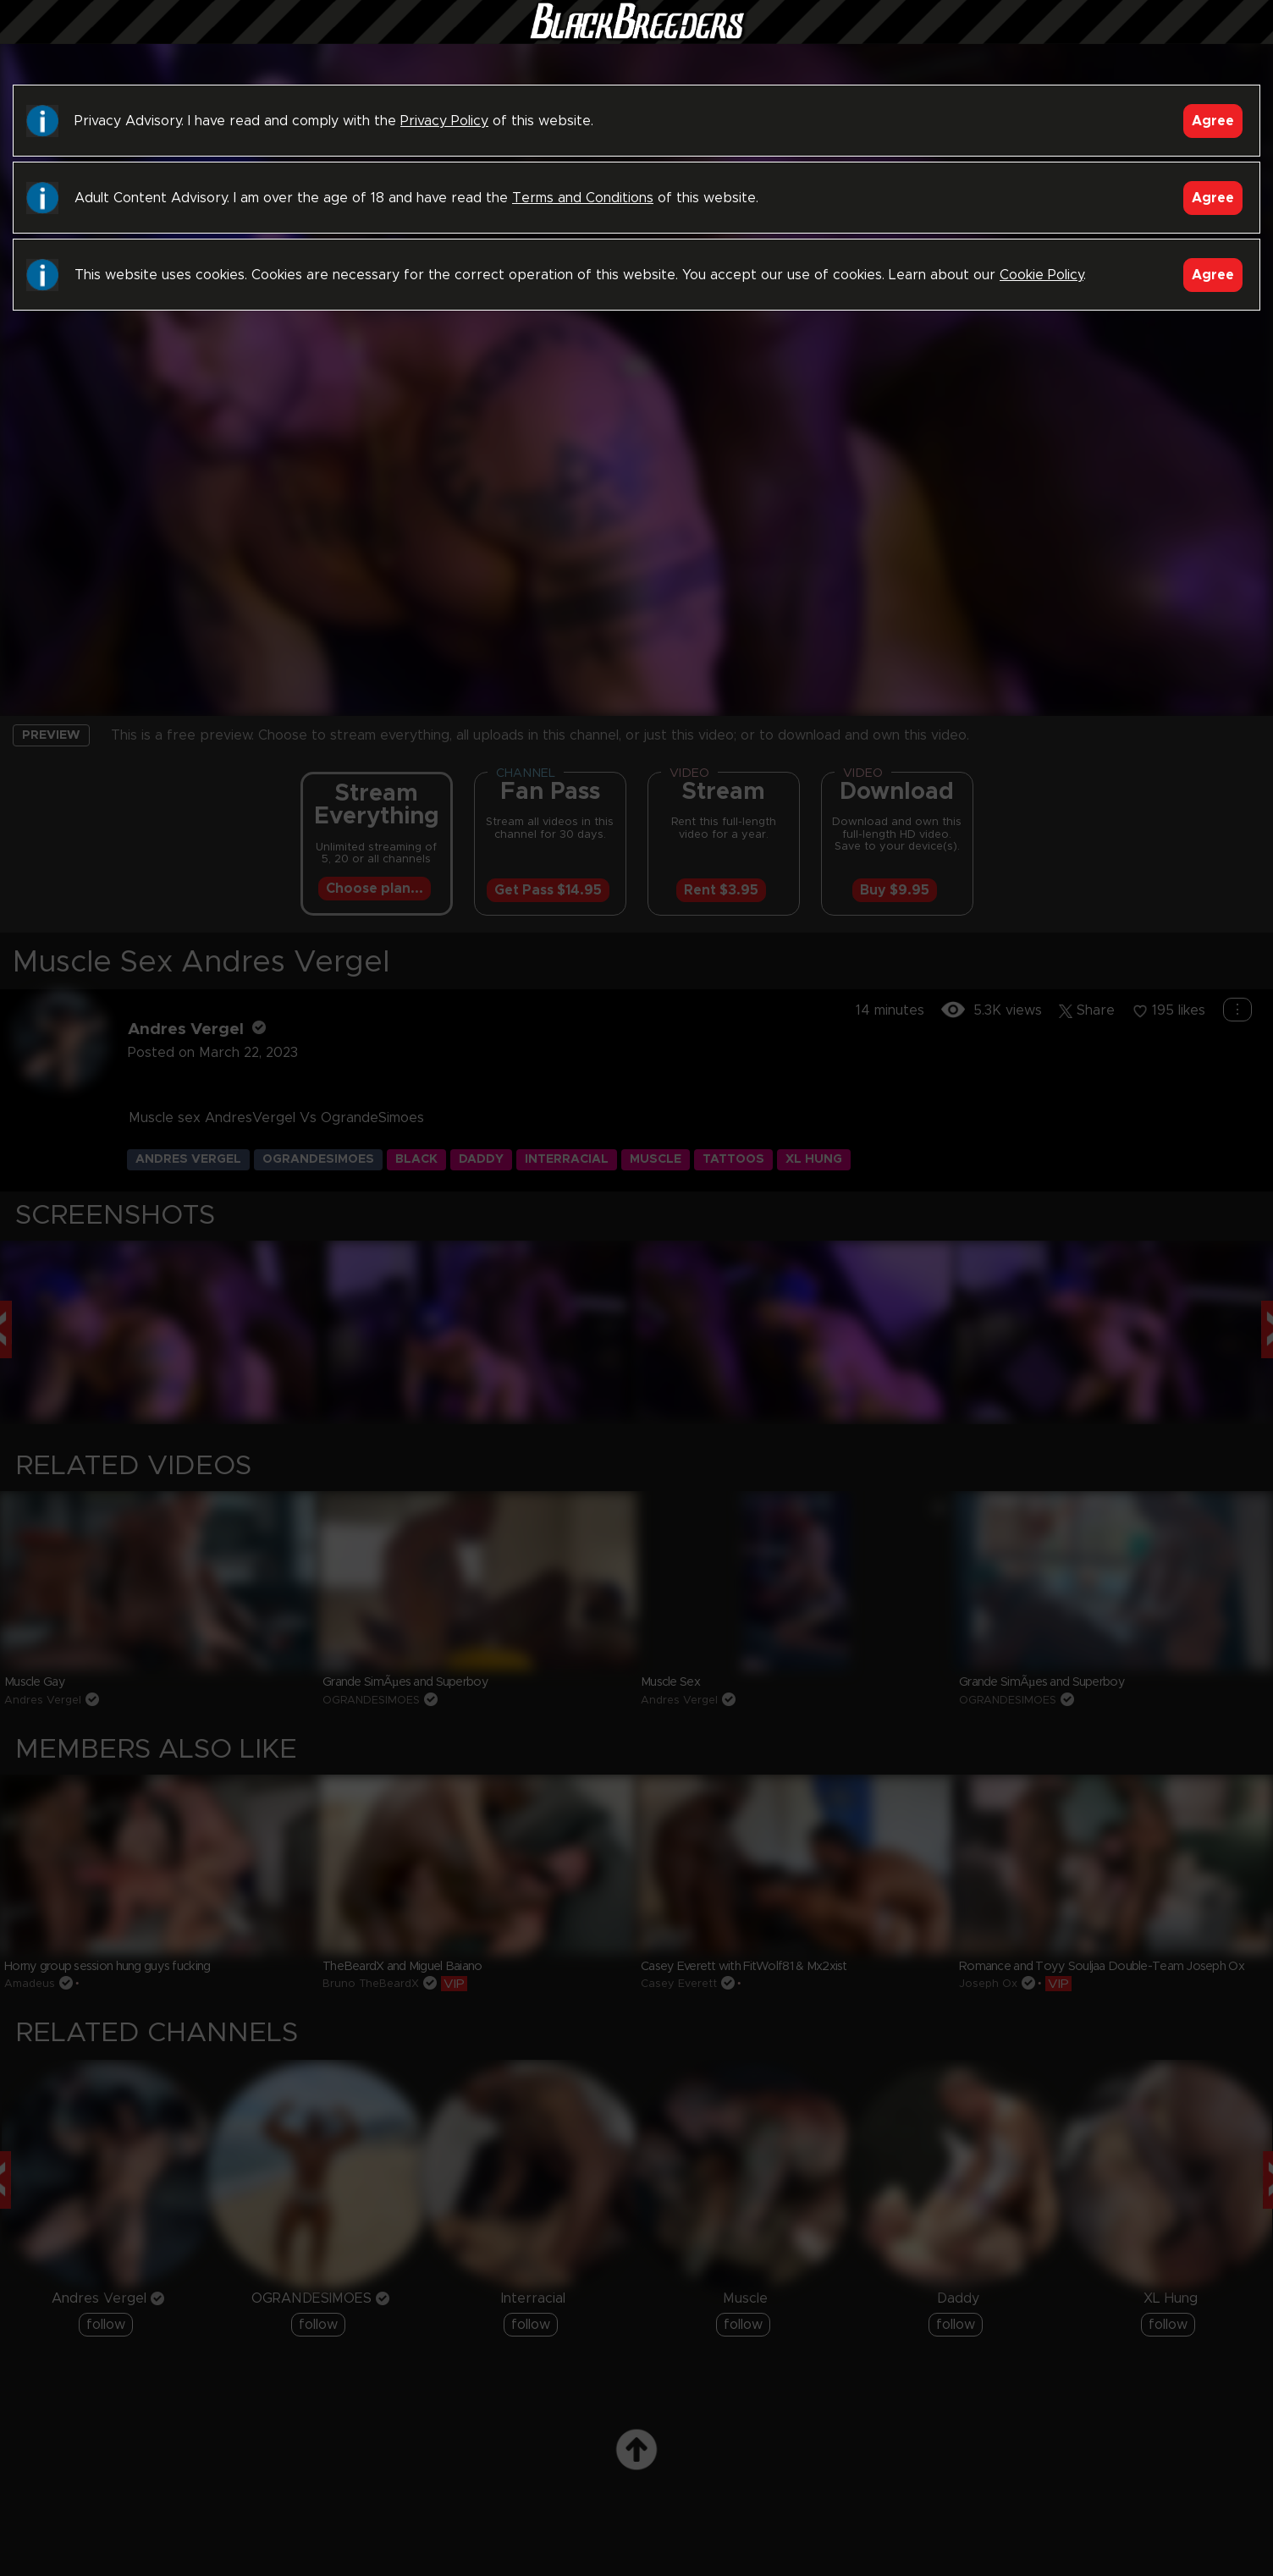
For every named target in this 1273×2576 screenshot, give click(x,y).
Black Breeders (636, 38)
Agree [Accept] (1213, 121)
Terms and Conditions (582, 198)
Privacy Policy (444, 121)
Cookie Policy (1041, 275)
